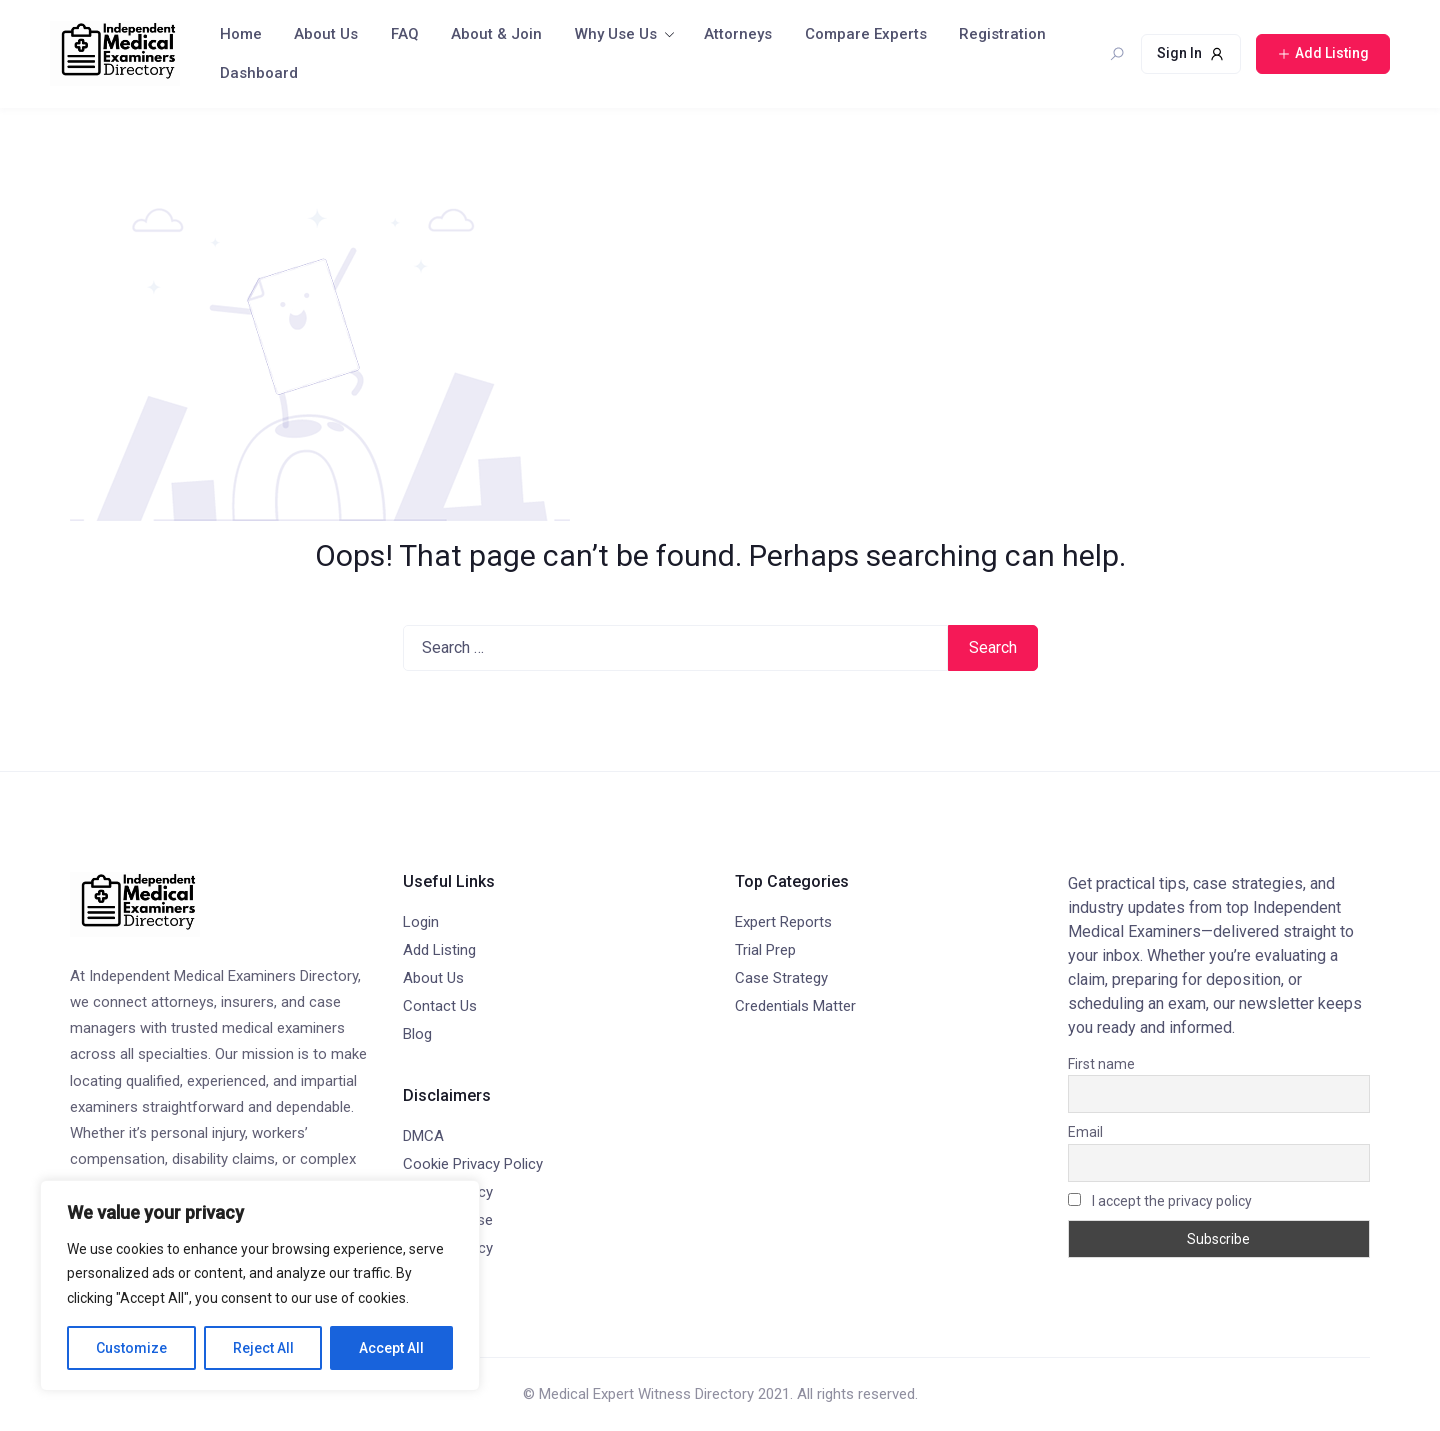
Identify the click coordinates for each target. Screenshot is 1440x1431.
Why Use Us (616, 34)
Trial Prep (765, 950)
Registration (1002, 34)
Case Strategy (781, 978)
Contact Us (440, 1006)
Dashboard (259, 73)
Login (421, 922)
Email (1085, 1132)
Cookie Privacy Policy (473, 1164)
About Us (326, 34)
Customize (131, 1348)
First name (1101, 1064)
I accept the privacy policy (1160, 1201)
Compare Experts (866, 34)
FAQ (405, 34)
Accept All (391, 1348)
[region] (260, 1286)
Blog (417, 1034)
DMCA (423, 1136)
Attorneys (738, 34)
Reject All (263, 1348)
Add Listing (439, 950)
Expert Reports (783, 922)
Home (241, 34)
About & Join (496, 34)
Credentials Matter (795, 1006)
